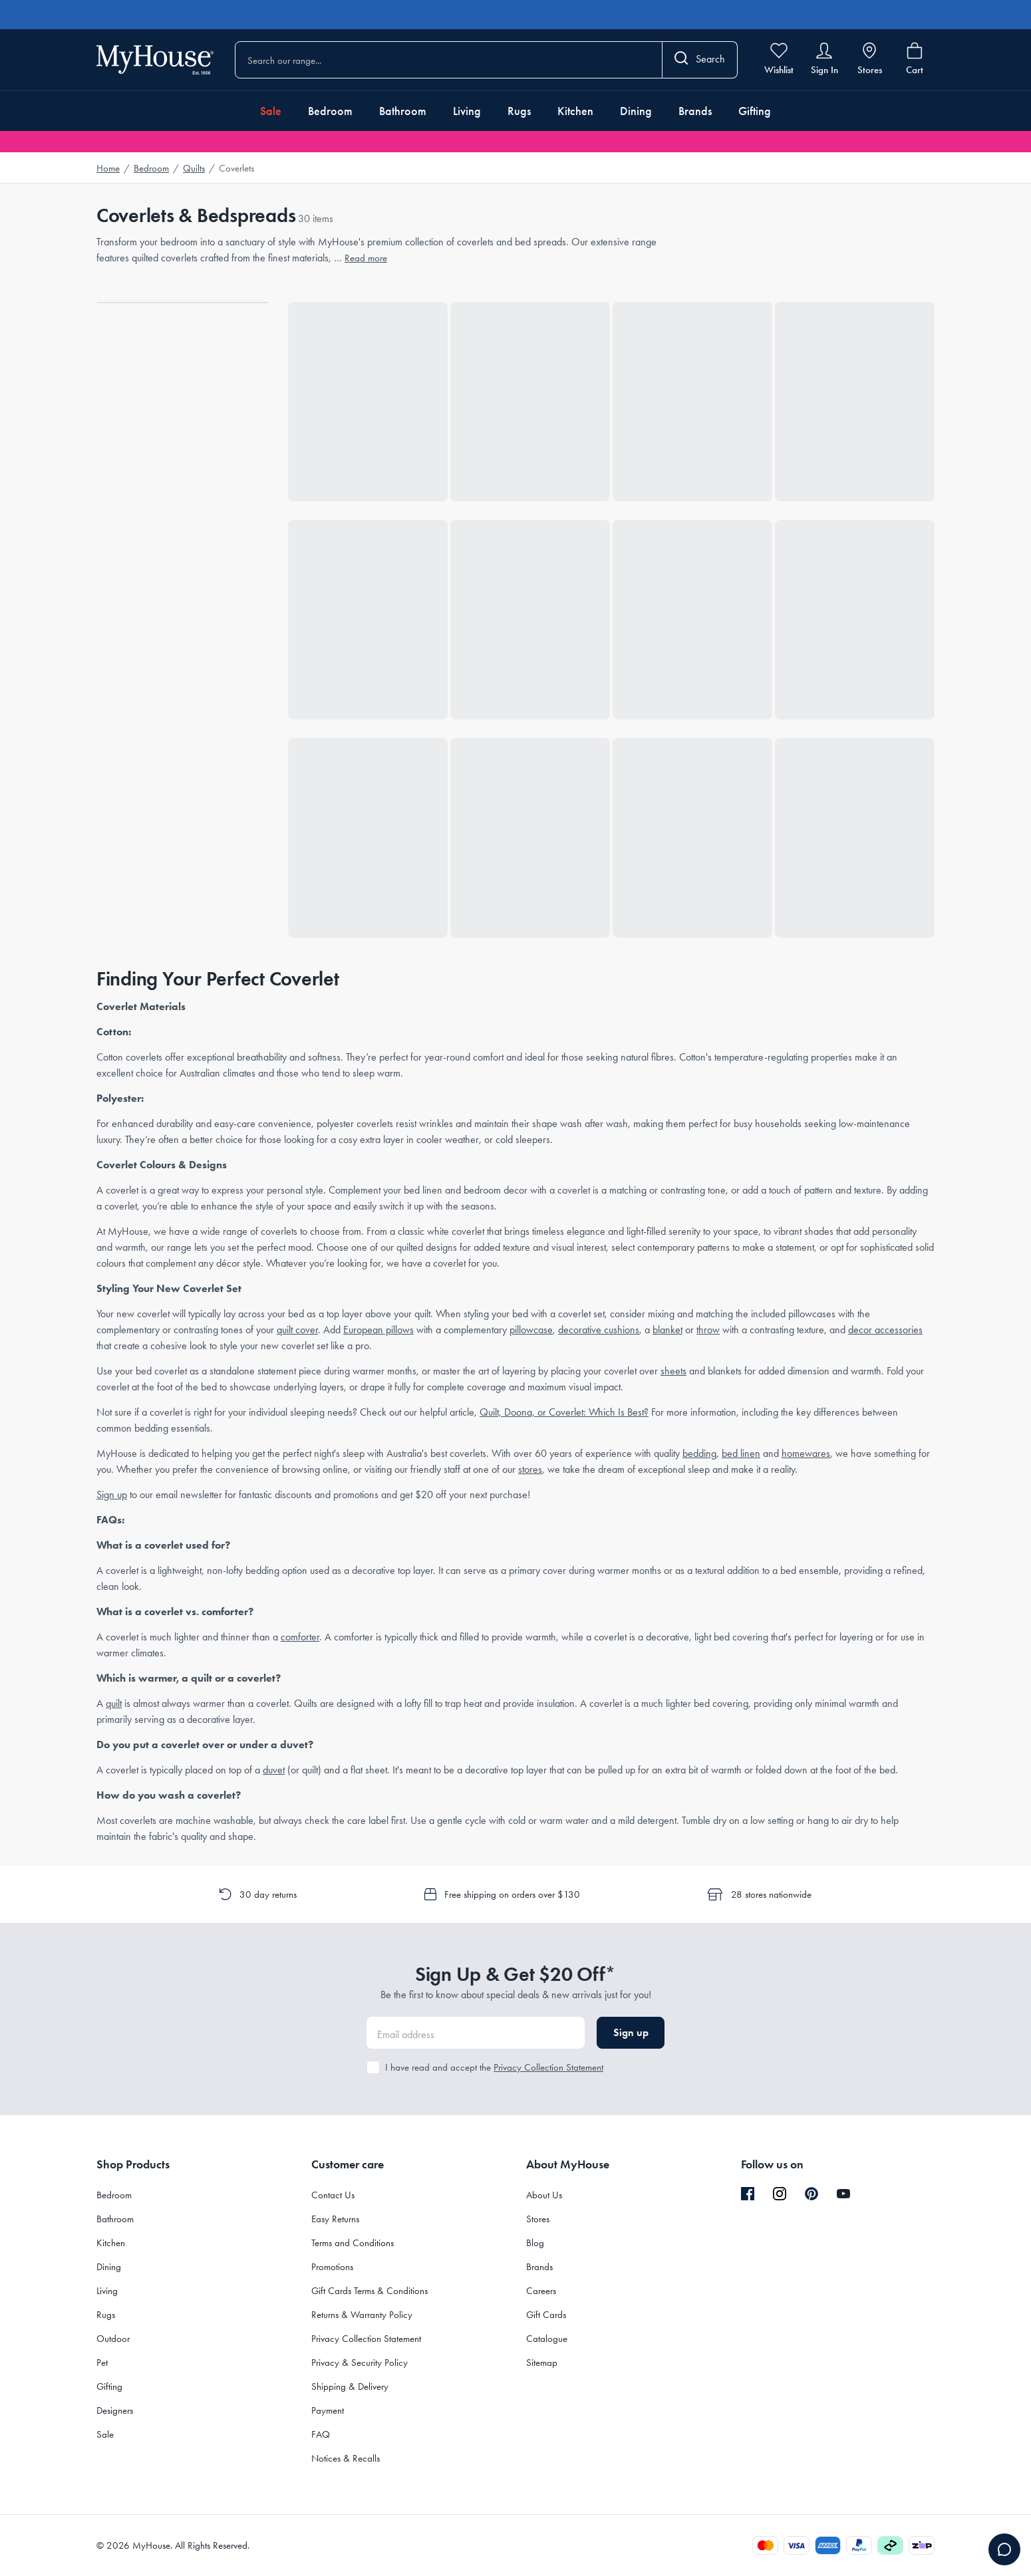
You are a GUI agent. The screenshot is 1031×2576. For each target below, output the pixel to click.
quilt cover (297, 1329)
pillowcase (531, 1329)
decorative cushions (598, 1329)
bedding (699, 1453)
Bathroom (402, 111)
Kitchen (575, 111)
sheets (673, 1370)
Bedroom (330, 111)
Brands (695, 111)
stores (530, 1469)
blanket (667, 1329)
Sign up (111, 1494)
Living (467, 111)
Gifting (754, 111)
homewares (806, 1453)
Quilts (194, 168)
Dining (636, 111)
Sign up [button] (631, 2032)
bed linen (741, 1453)
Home (108, 168)
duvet (274, 1769)
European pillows (378, 1329)
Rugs (519, 111)
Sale (270, 111)
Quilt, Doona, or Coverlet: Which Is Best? (564, 1412)
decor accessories (885, 1329)
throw (708, 1329)
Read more (366, 258)
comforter (300, 1636)
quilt (114, 1703)
